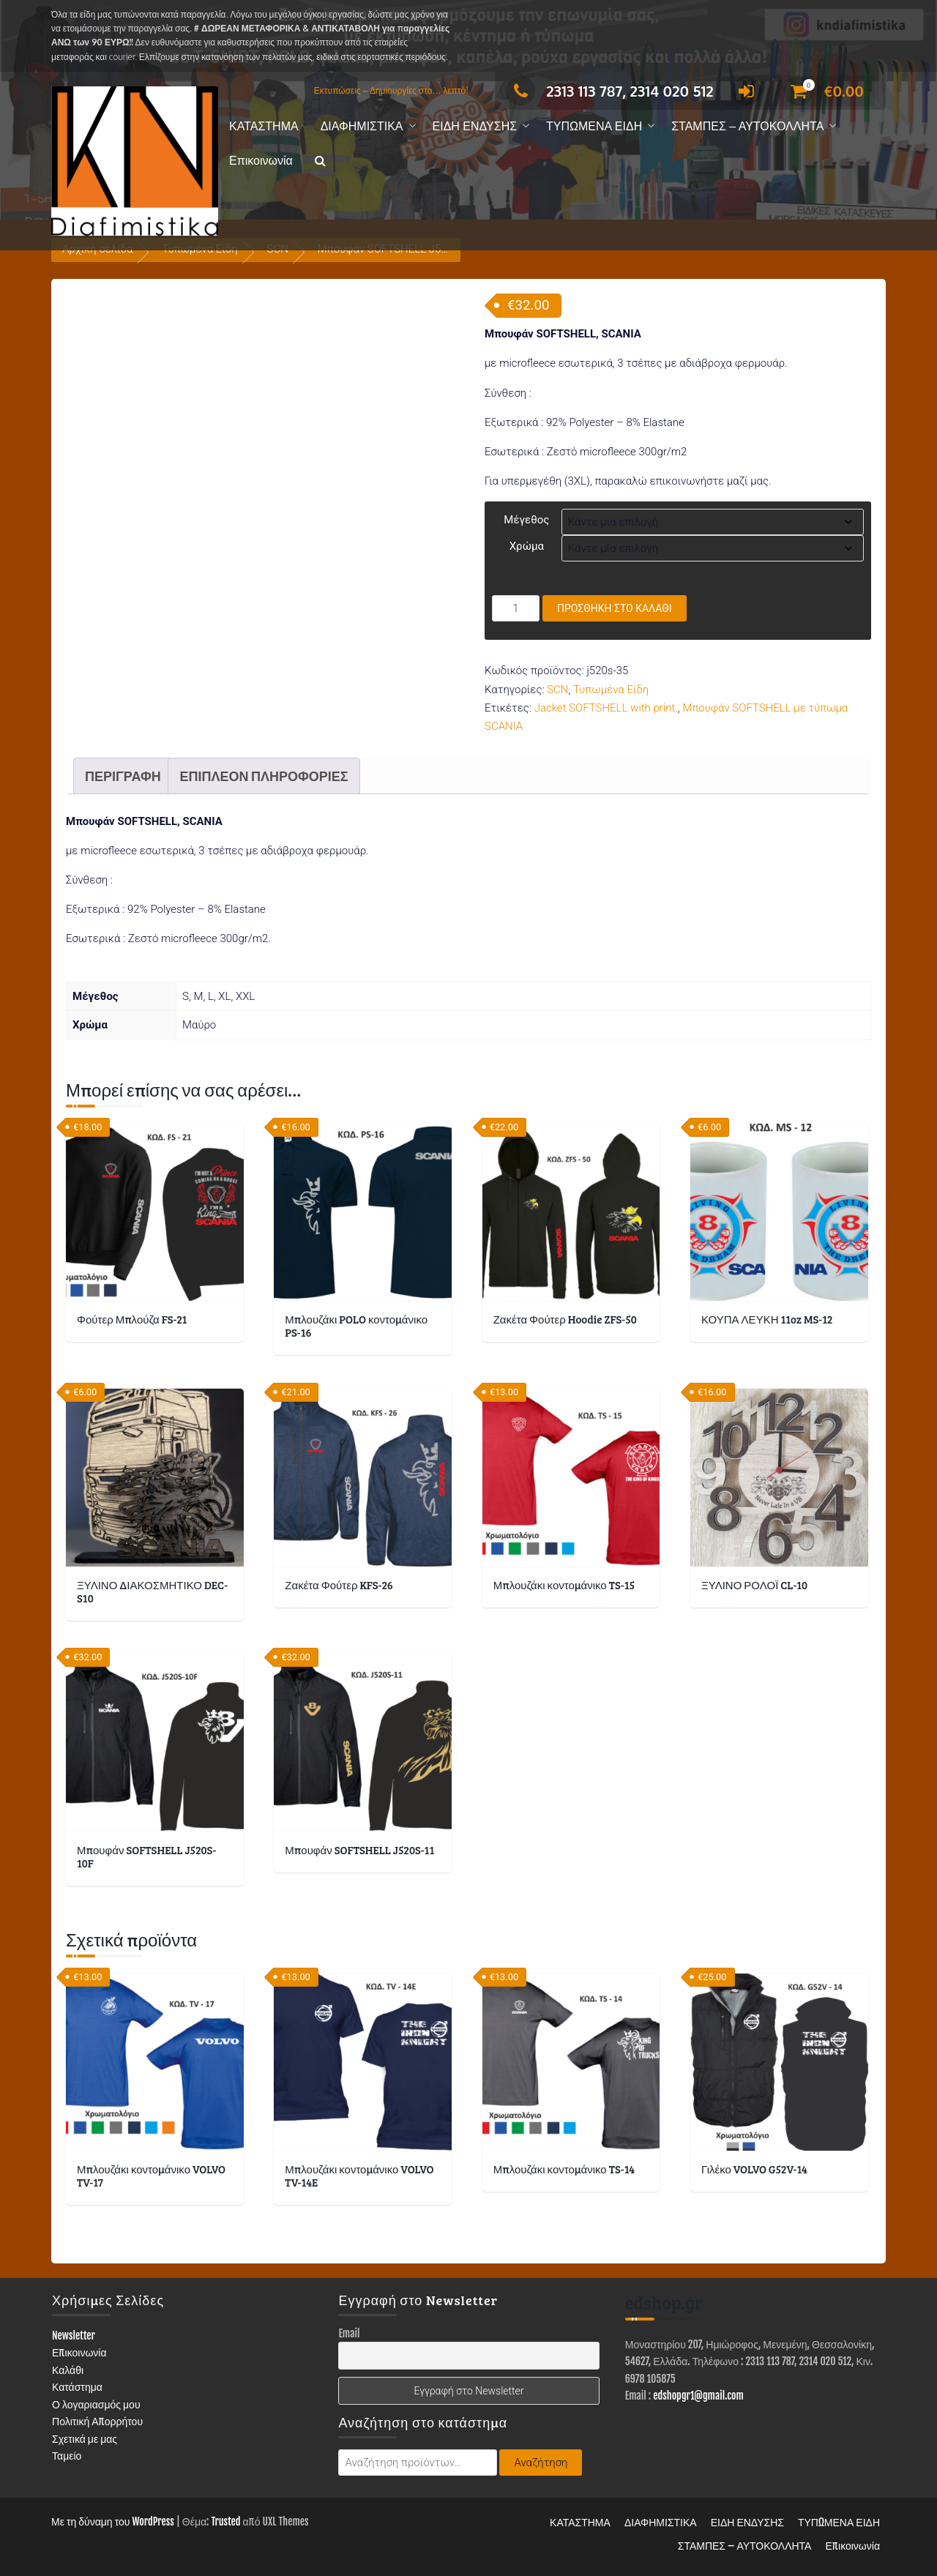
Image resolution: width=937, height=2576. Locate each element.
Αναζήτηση (540, 2462)
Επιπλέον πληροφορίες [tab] (263, 776)
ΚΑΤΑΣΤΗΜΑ (264, 126)
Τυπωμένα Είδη (611, 689)
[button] (320, 161)
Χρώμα (526, 546)
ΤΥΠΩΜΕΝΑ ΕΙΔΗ (594, 126)
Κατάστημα (77, 2387)
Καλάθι (67, 2370)
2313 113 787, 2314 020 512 (609, 90)
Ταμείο (66, 2455)
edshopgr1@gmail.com (698, 2395)
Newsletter (73, 2335)
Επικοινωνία (261, 160)
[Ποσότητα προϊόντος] (516, 608)
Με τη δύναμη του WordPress (112, 2521)
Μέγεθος (526, 519)
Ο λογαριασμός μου (96, 2404)
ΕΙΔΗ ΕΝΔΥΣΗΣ (475, 126)
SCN (557, 689)
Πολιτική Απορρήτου (97, 2421)
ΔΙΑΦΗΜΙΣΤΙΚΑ (362, 126)
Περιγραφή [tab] (123, 776)
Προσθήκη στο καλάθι (614, 608)
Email (348, 2333)
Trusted (225, 2521)
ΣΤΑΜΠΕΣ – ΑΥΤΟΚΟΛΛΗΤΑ (747, 126)
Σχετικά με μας (84, 2439)
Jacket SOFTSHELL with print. (606, 707)
